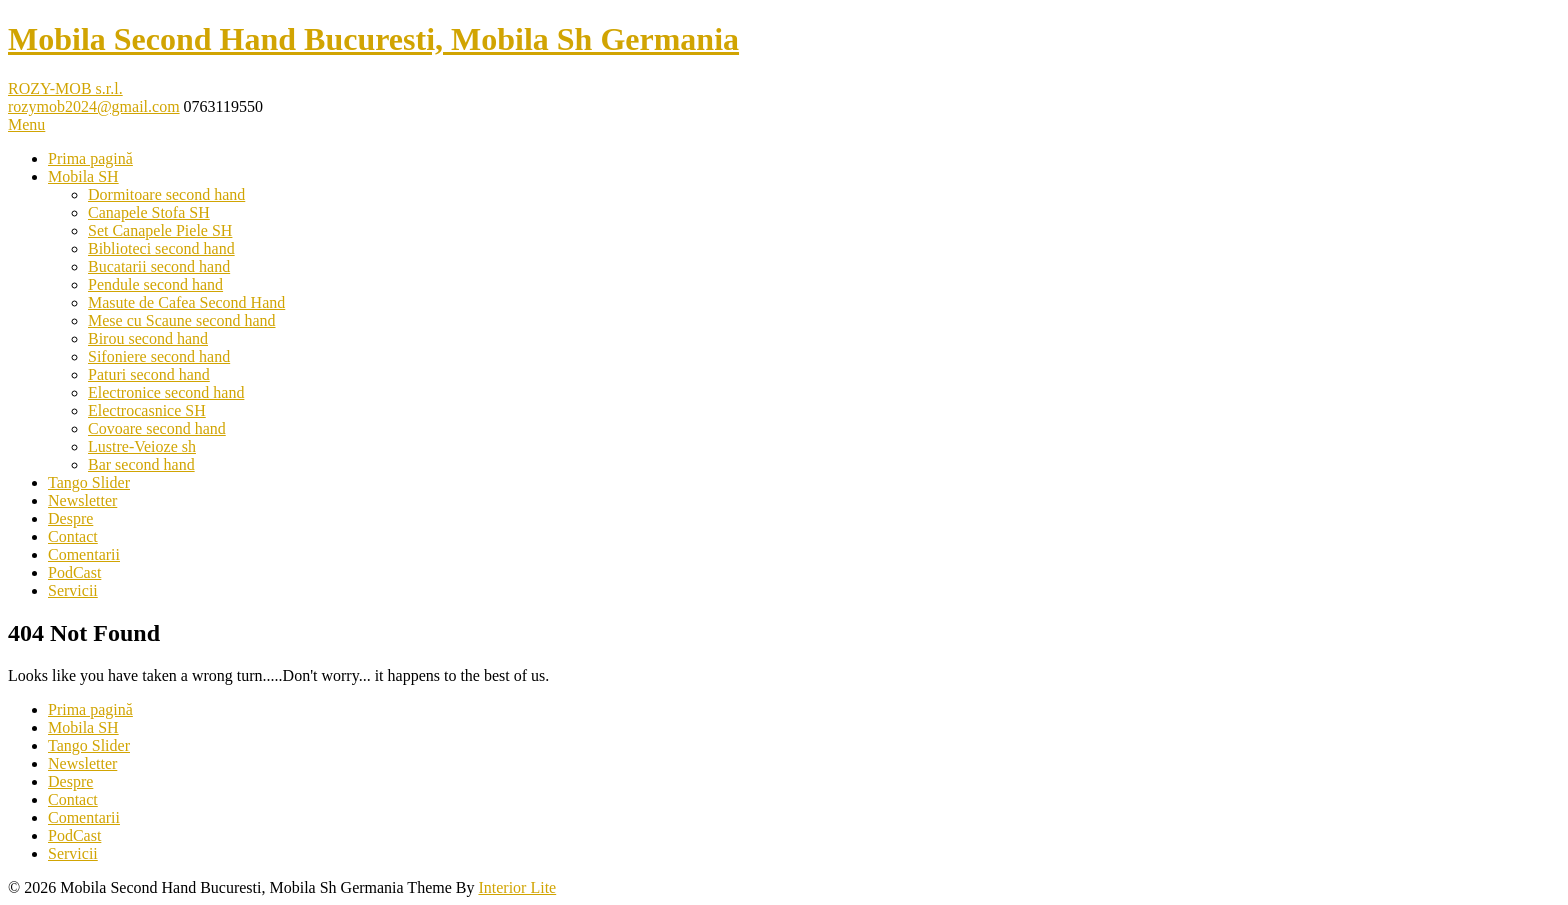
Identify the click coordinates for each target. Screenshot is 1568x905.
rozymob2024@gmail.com (94, 106)
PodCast (74, 572)
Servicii (73, 590)
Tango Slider (89, 482)
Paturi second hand (149, 374)
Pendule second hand (155, 284)
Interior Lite (517, 887)
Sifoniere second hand (159, 356)
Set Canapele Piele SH (160, 230)
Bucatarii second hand (159, 266)
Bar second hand (141, 464)
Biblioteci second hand (161, 248)
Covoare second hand (157, 428)
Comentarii (84, 554)
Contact (73, 536)
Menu (26, 124)
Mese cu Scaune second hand (182, 320)
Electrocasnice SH (147, 410)
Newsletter (82, 500)
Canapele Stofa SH (149, 212)
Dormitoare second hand (166, 194)
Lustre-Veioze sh (142, 446)
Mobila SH (83, 176)
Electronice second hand (166, 392)
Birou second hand (148, 338)
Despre (70, 518)
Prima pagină (90, 158)
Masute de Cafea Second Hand (186, 302)
